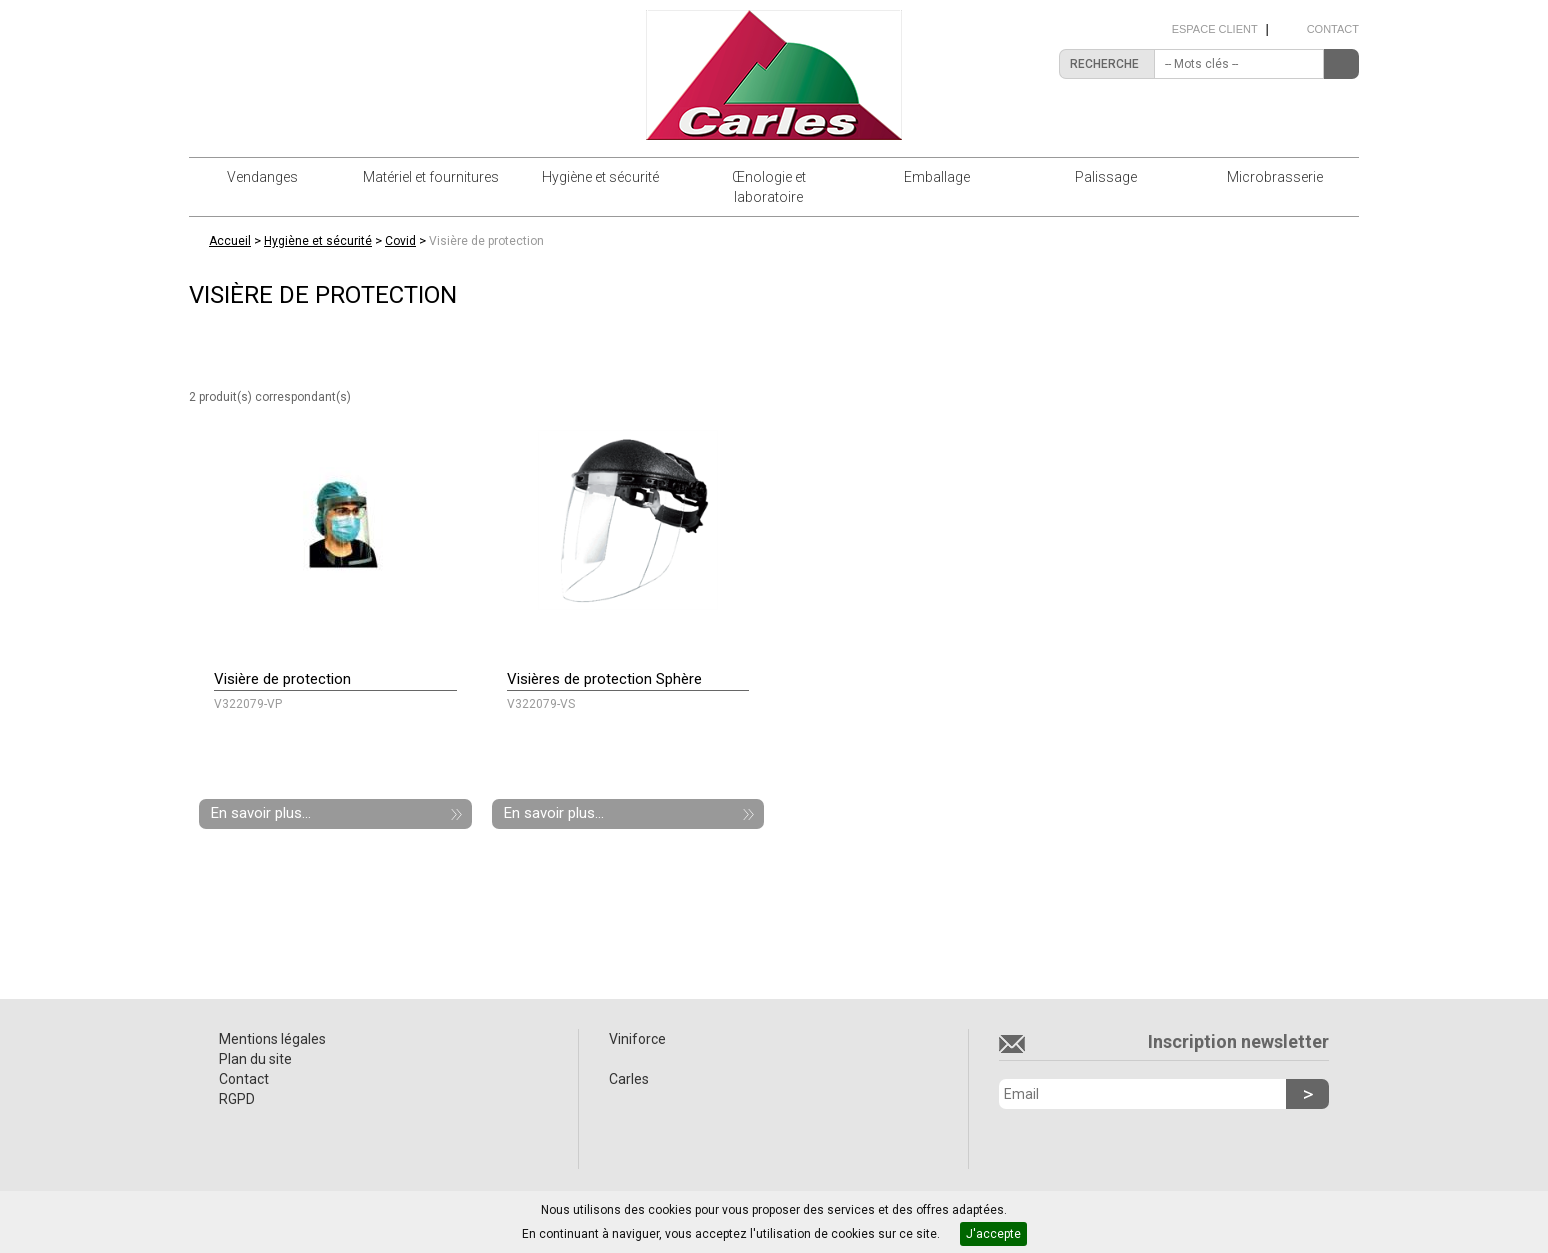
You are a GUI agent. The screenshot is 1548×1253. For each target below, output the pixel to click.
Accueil (230, 241)
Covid (400, 241)
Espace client (1215, 29)
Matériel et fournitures (431, 177)
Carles (629, 1079)
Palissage (1106, 177)
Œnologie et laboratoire (769, 187)
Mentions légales (272, 1039)
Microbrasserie (1275, 177)
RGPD (237, 1099)
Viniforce (637, 1039)
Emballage (937, 177)
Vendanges (262, 177)
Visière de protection (486, 241)
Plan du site (255, 1059)
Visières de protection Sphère (604, 679)
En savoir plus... (261, 813)
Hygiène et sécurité (600, 177)
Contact (1333, 29)
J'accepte (993, 1234)
